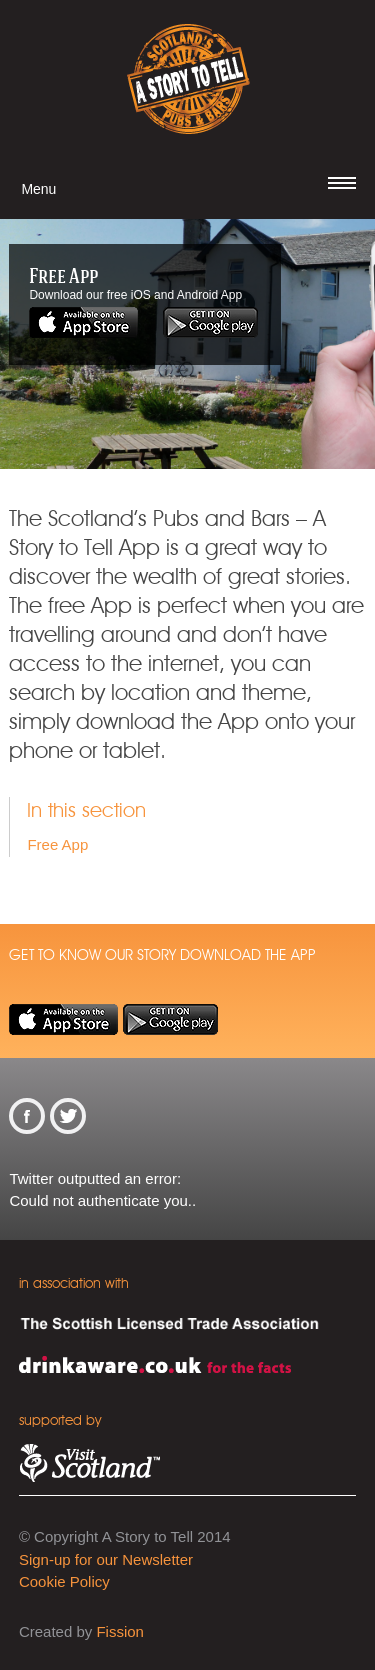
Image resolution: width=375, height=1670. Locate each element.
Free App (57, 844)
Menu (38, 189)
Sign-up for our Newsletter (106, 1559)
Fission (120, 1631)
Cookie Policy (64, 1581)
